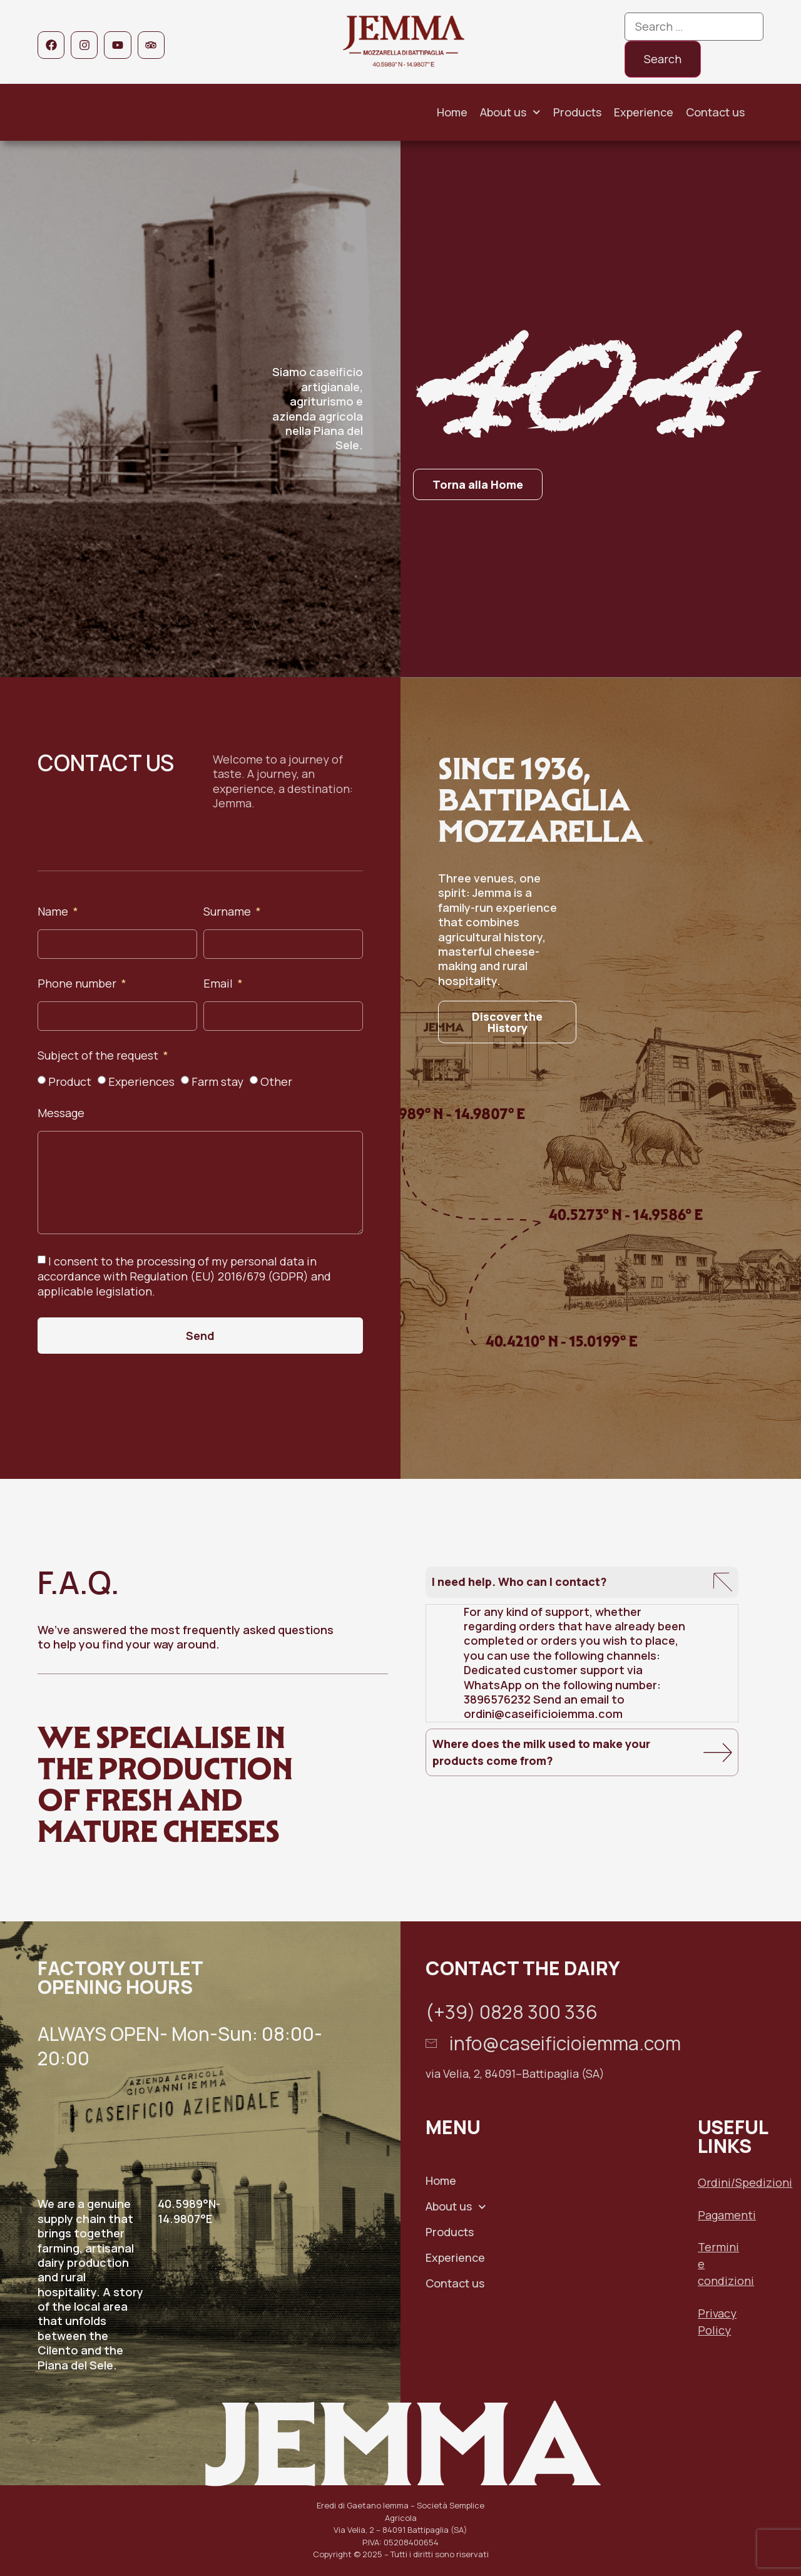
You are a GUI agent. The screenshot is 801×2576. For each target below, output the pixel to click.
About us (510, 112)
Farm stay (217, 1080)
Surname (228, 912)
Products (577, 112)
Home (452, 112)
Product (69, 1080)
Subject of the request (99, 1056)
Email (219, 984)
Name (54, 912)
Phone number (78, 984)
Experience (643, 112)
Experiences (141, 1080)
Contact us (715, 112)
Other (276, 1080)
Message (61, 1113)
